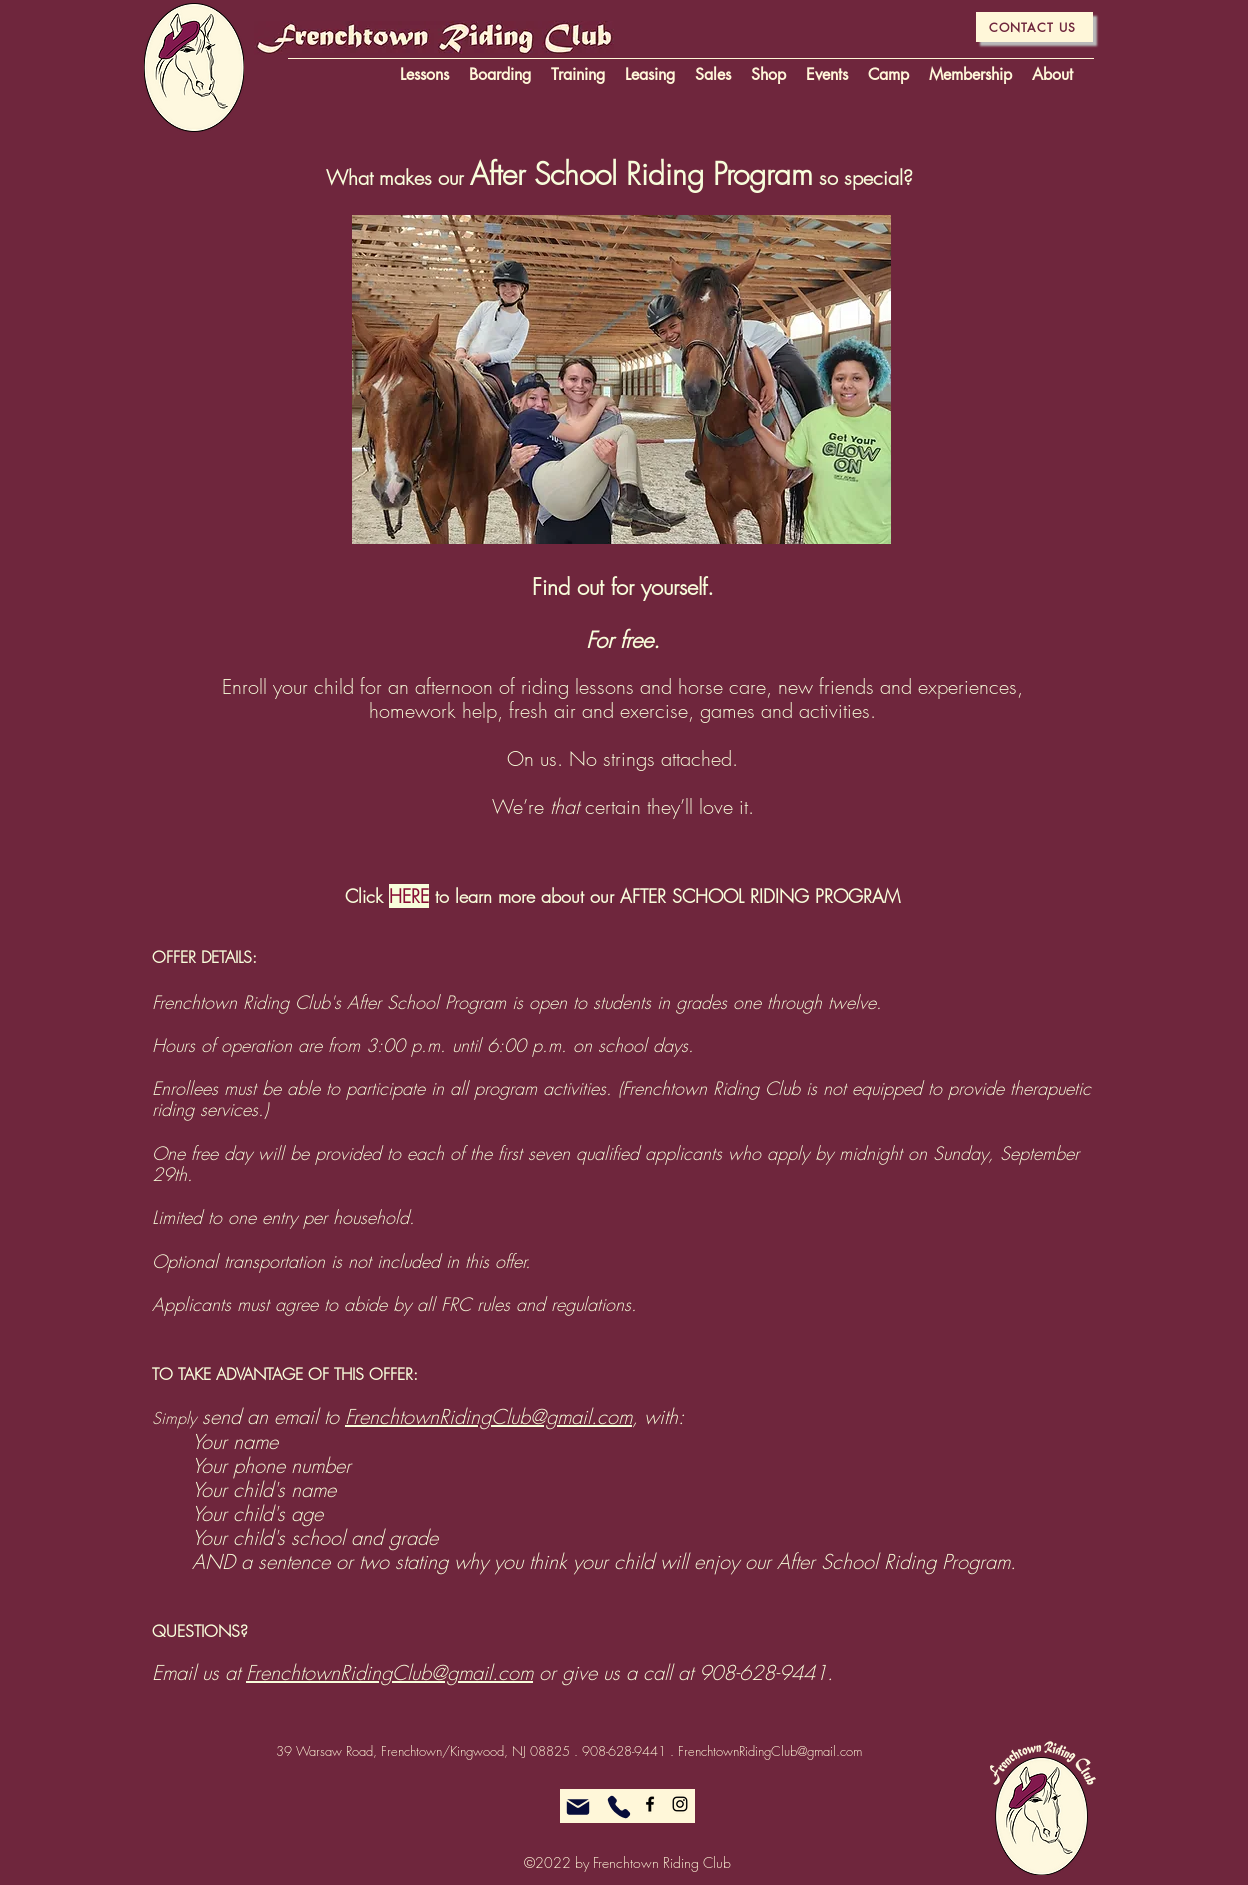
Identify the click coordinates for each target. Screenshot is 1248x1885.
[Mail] (578, 1807)
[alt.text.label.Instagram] (680, 1804)
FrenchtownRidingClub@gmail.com (488, 1416)
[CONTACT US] (1034, 27)
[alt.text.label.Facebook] (650, 1804)
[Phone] (619, 1807)
